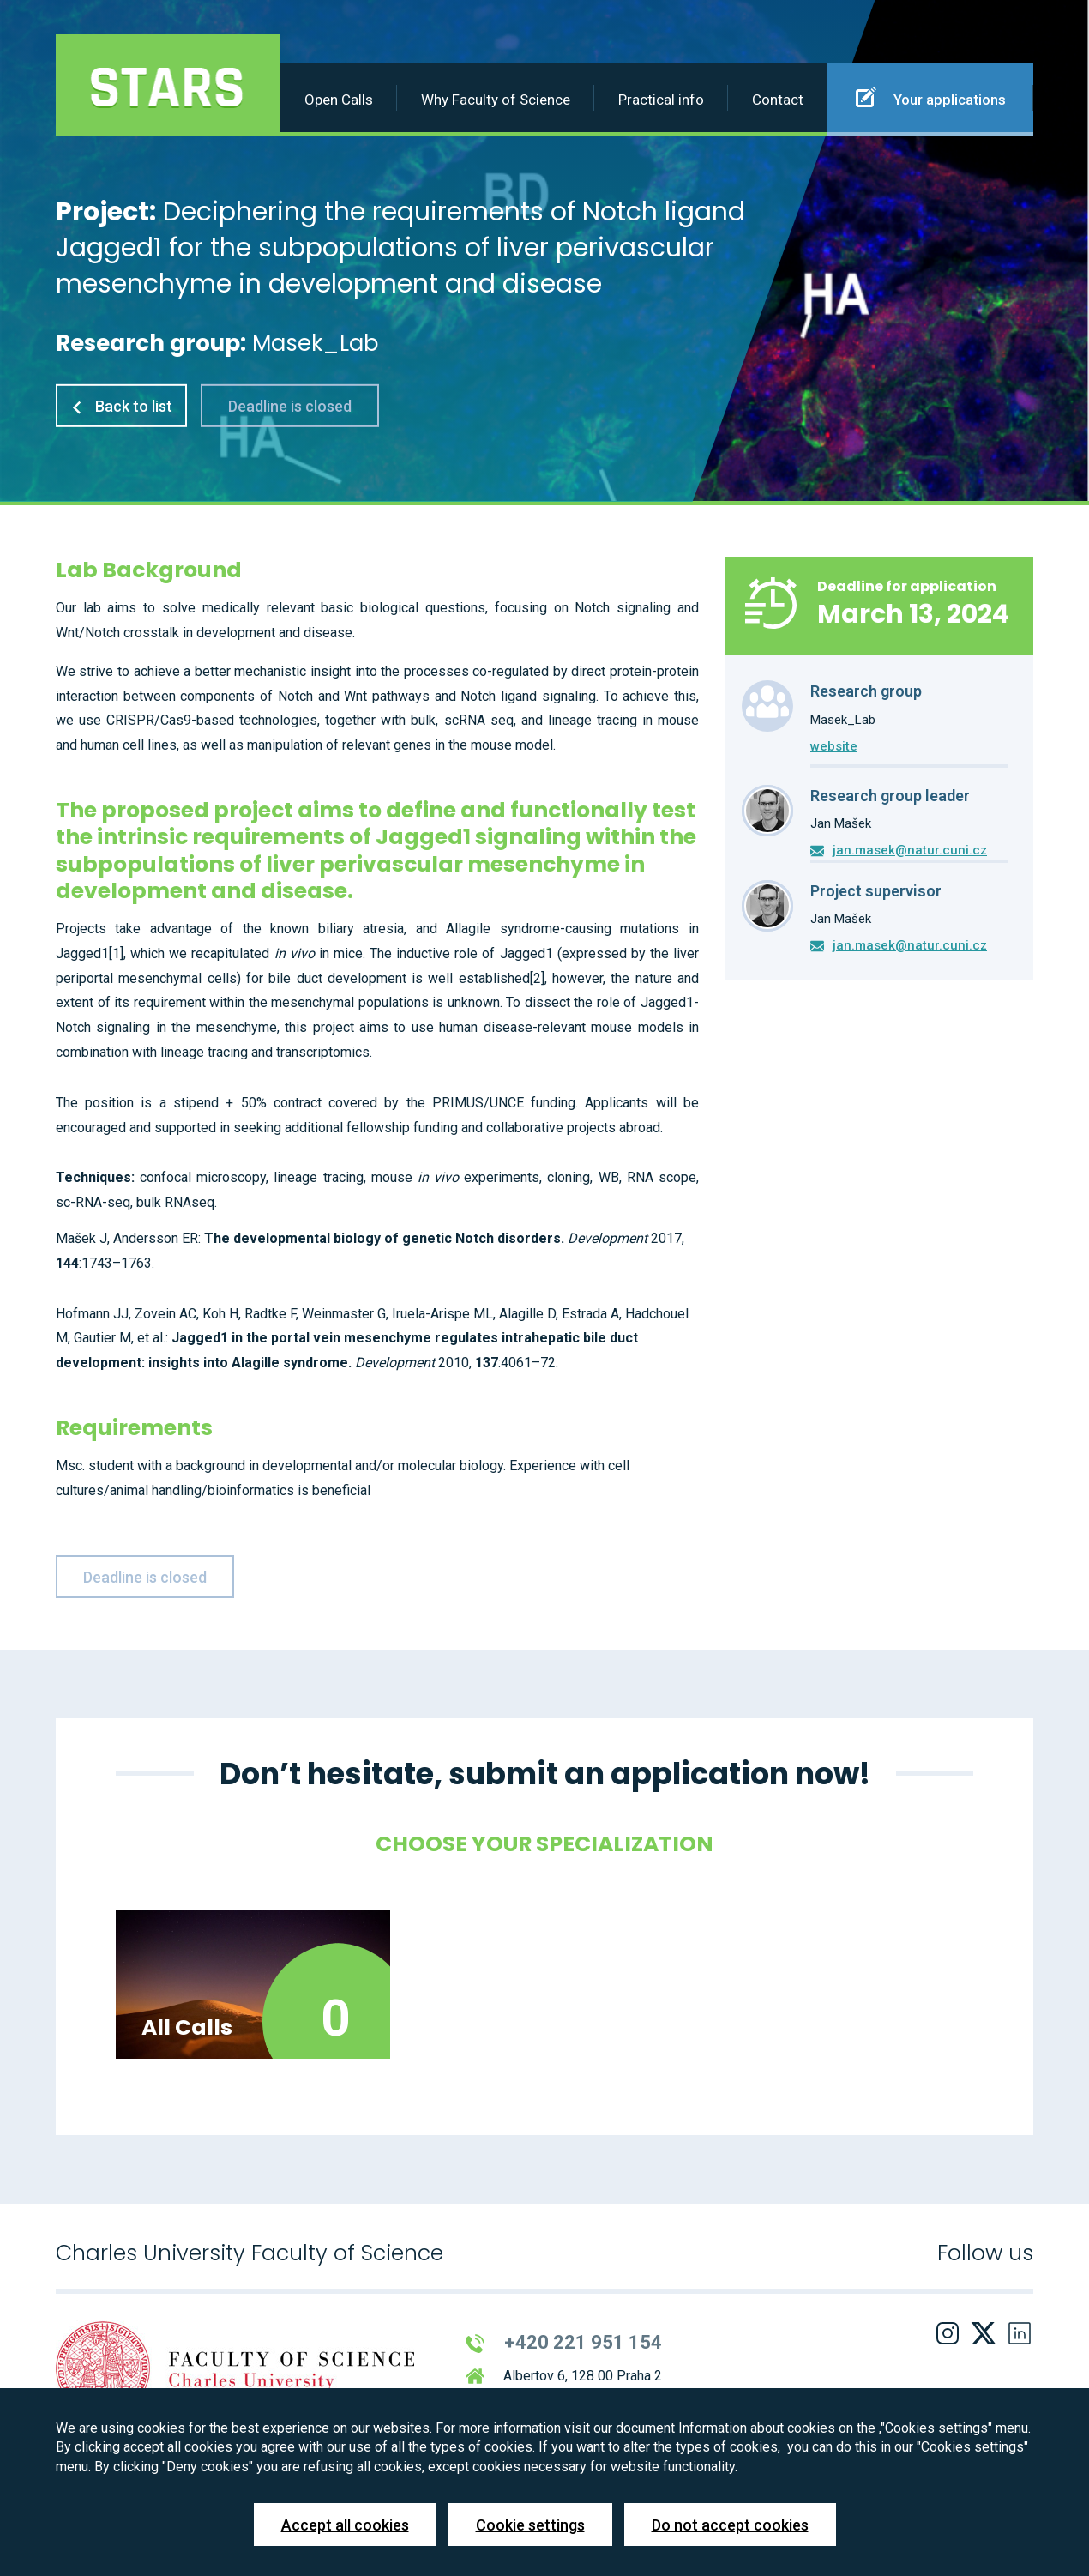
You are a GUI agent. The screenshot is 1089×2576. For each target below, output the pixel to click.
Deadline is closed (290, 406)
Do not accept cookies (730, 2525)
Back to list (121, 406)
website (833, 746)
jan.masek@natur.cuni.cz (910, 850)
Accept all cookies (345, 2525)
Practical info (661, 99)
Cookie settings (530, 2525)
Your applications (931, 97)
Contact (777, 99)
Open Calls (338, 99)
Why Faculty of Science (495, 99)
